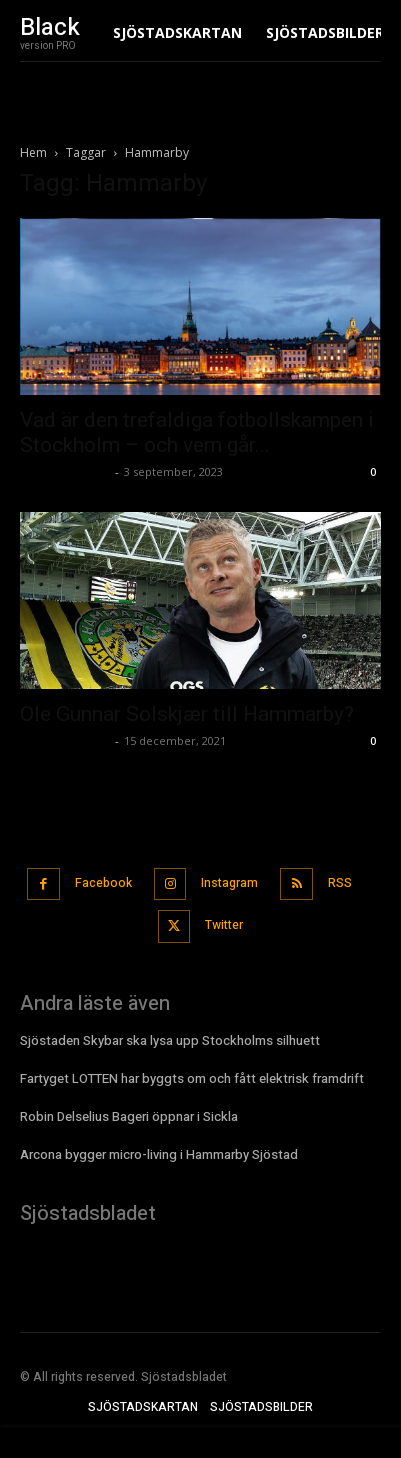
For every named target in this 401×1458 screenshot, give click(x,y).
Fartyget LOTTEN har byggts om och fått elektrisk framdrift (192, 1078)
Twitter (224, 925)
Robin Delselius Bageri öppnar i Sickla (129, 1116)
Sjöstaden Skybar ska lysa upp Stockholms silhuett (170, 1040)
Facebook (103, 883)
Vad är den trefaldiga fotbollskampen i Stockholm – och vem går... (197, 432)
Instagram (229, 883)
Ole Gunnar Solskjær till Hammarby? (187, 714)
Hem (33, 152)
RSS (340, 883)
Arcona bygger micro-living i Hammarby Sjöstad (159, 1154)
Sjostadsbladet (65, 471)
